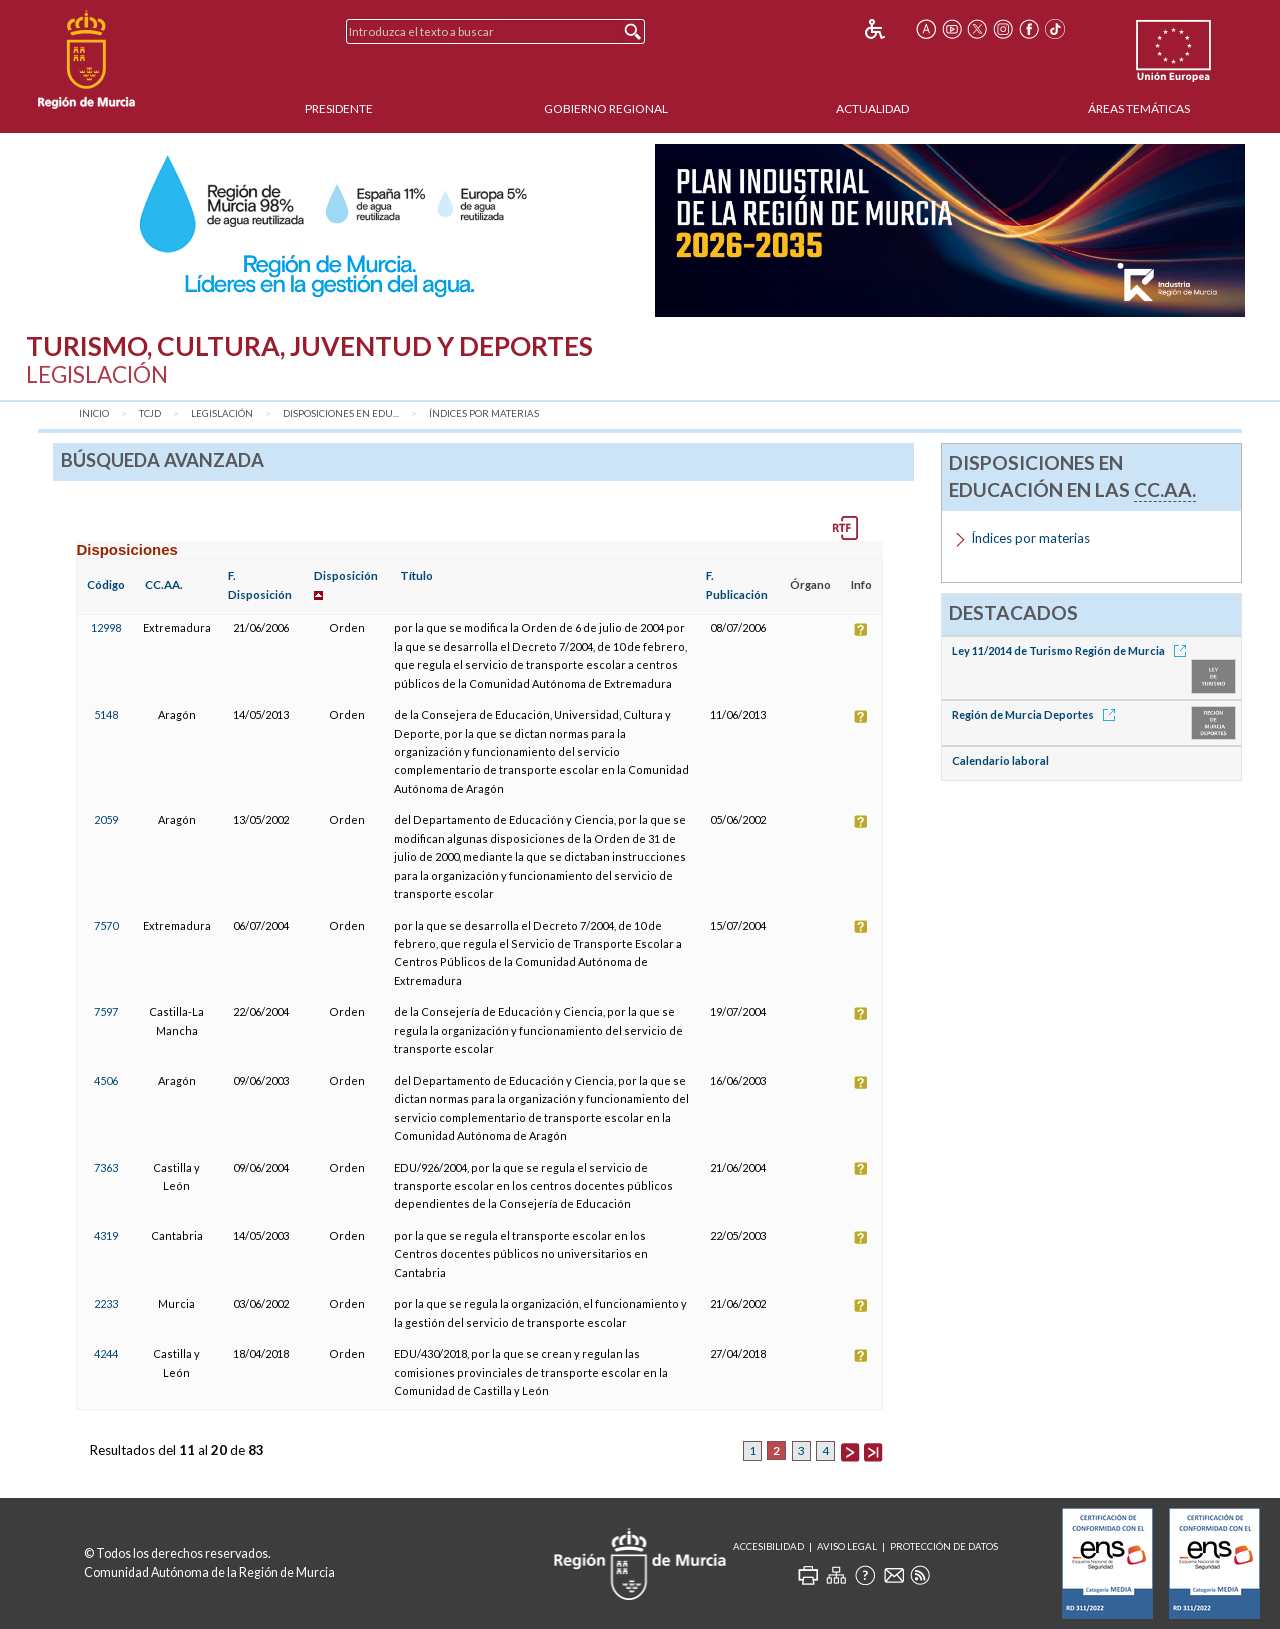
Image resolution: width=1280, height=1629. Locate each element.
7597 (106, 1011)
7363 (106, 1167)
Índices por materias (484, 413)
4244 (106, 1353)
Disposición (346, 575)
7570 (106, 925)
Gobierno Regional (606, 108)
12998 (106, 627)
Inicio (94, 413)
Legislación (222, 413)
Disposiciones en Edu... (341, 413)
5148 (106, 714)
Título (416, 575)
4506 (106, 1080)
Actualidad (872, 108)
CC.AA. (164, 584)
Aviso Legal (847, 1546)
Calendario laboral (1000, 760)
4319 (106, 1235)
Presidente (339, 108)
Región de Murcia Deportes (1037, 714)
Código (106, 584)
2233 (106, 1303)
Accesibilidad (768, 1546)
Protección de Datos (944, 1546)
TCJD (150, 413)
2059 (106, 819)
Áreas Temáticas (1139, 108)
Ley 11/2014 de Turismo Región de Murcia (1072, 650)
